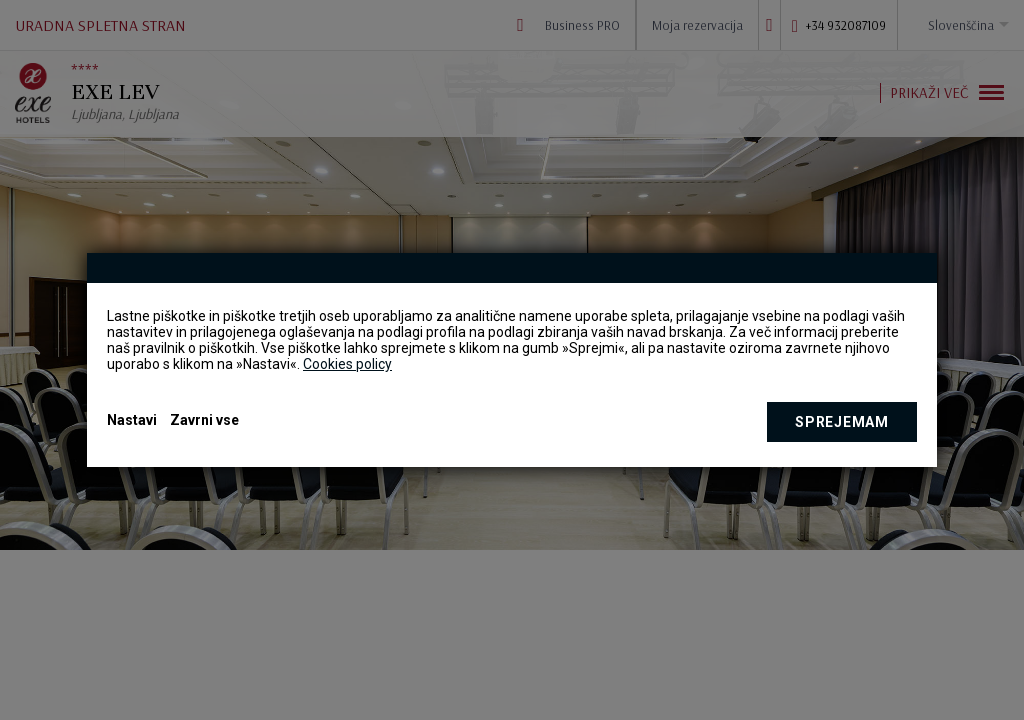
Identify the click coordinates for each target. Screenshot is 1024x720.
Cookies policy (347, 364)
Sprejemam (841, 422)
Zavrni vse (204, 420)
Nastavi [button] (132, 420)
